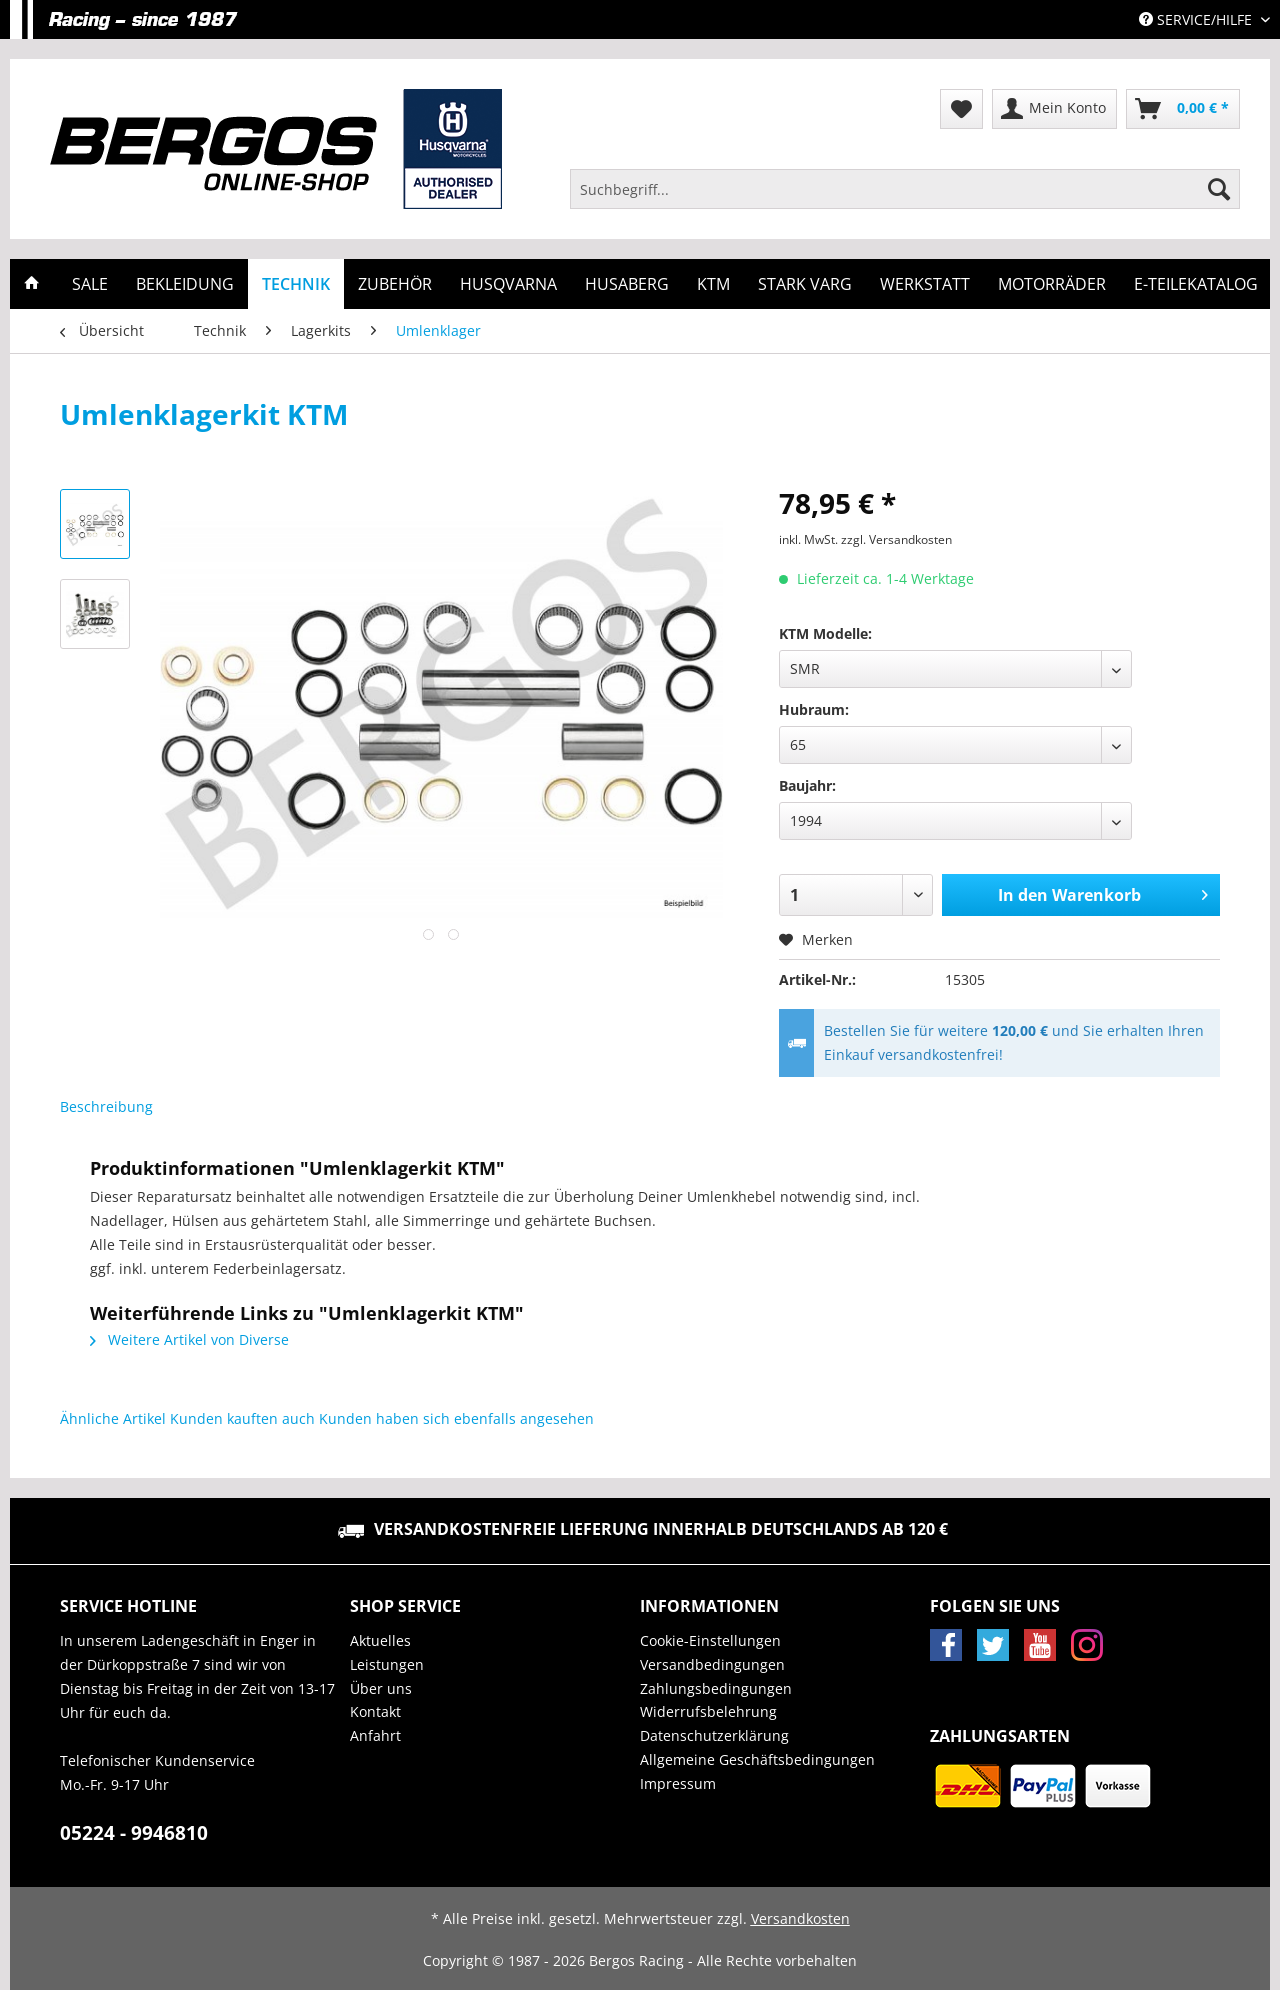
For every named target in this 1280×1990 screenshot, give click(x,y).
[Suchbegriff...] (905, 189)
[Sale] (90, 284)
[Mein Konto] (1054, 109)
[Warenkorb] (1183, 109)
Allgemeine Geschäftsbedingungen (757, 1759)
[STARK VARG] (805, 284)
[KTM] (713, 284)
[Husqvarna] (508, 284)
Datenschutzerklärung (714, 1735)
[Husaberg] (627, 284)
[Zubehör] (395, 284)
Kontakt (375, 1711)
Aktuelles (380, 1640)
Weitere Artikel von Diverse (189, 1339)
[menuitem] (905, 198)
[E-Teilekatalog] (1196, 284)
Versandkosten (800, 1918)
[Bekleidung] (185, 284)
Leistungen (387, 1664)
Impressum (678, 1783)
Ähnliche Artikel (113, 1418)
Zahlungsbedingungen (716, 1688)
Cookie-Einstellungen (710, 1640)
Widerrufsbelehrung (708, 1711)
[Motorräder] (1052, 284)
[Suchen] (1219, 189)
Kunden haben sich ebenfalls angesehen (456, 1418)
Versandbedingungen (712, 1664)
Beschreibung (106, 1106)
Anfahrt (375, 1735)
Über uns (381, 1688)
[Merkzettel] (961, 109)
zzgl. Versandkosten (896, 539)
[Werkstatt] (925, 284)
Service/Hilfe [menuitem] (1197, 19)
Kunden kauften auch (242, 1418)
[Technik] (296, 284)
